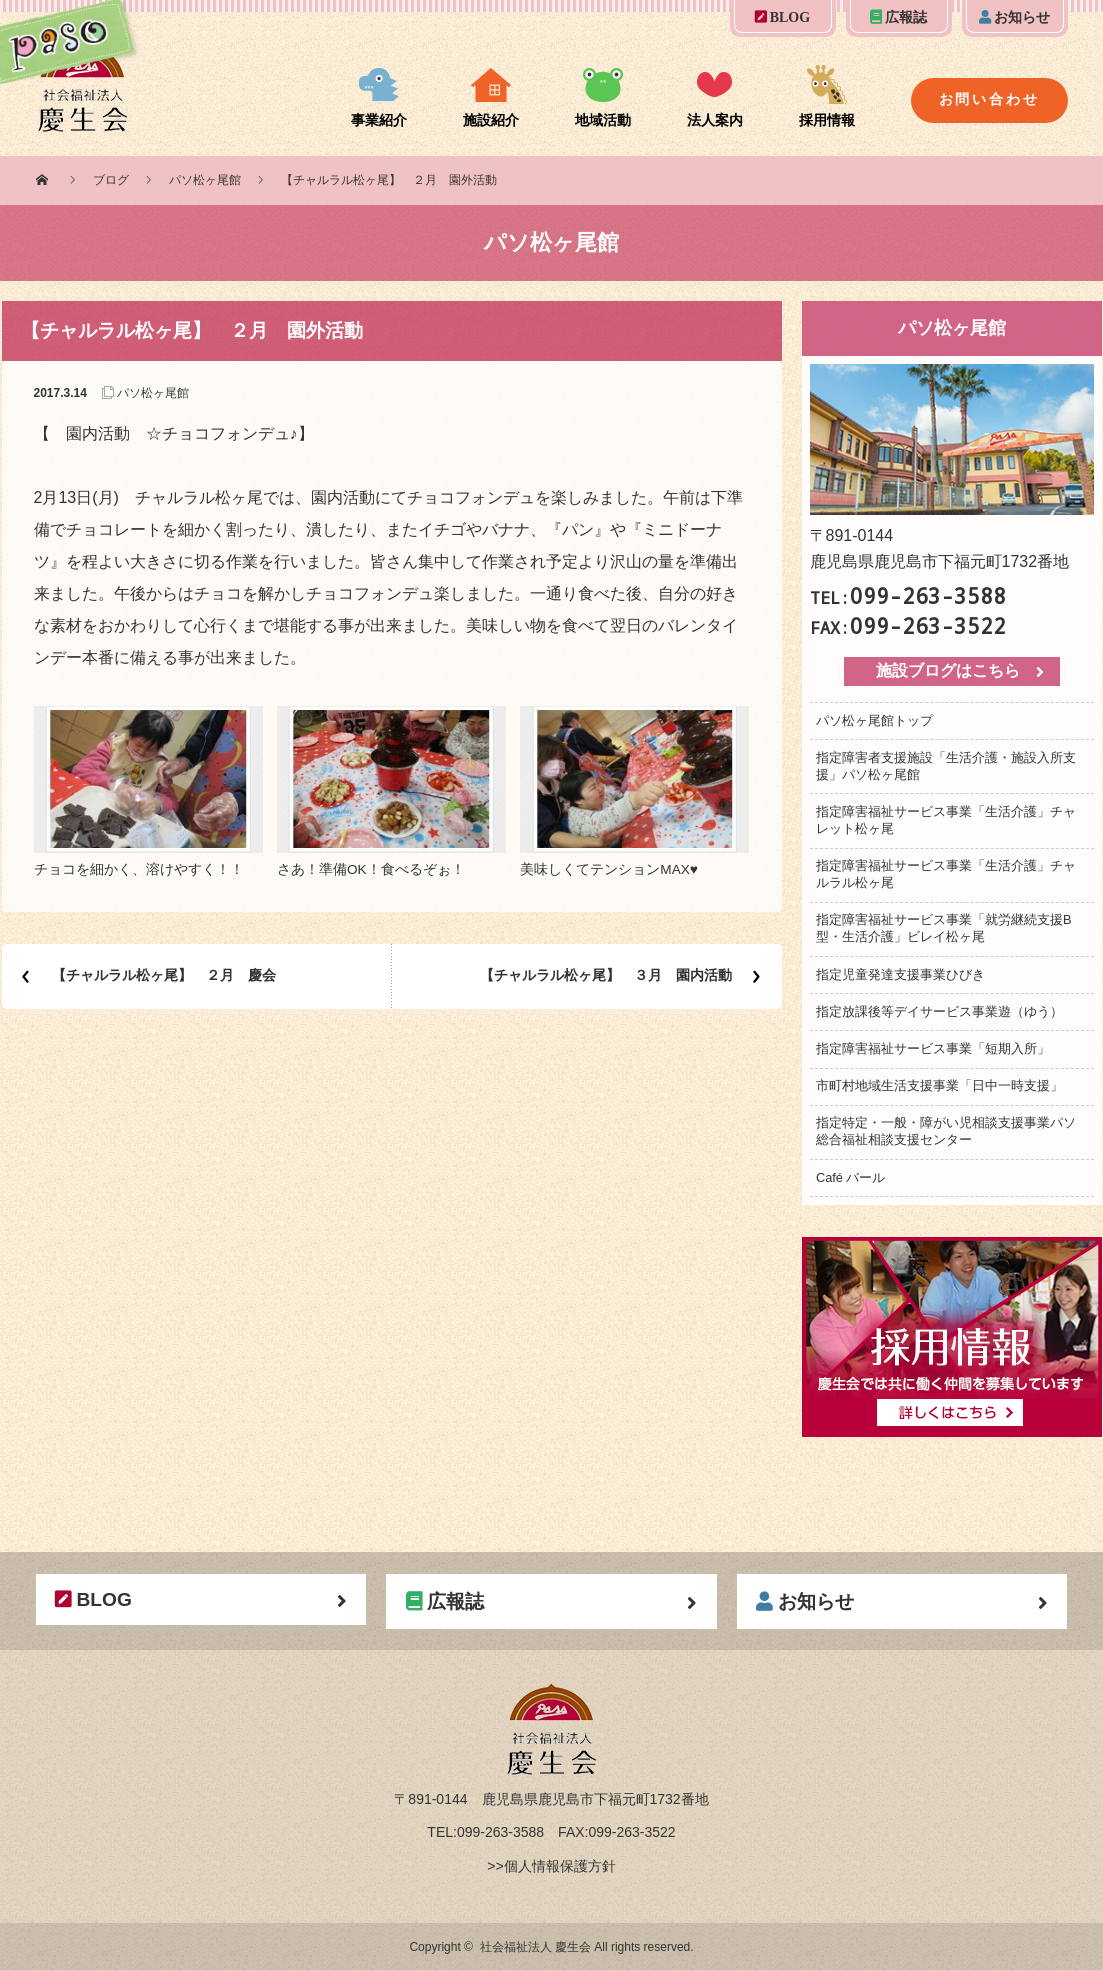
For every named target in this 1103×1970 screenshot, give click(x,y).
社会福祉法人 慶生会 (535, 1947)
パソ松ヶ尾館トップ (874, 720)
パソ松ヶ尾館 (205, 180)
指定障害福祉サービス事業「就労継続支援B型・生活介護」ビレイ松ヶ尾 (944, 928)
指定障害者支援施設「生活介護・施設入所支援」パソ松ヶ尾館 (946, 766)
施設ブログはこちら (948, 670)
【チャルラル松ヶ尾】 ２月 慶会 (164, 975)
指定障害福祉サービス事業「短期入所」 (933, 1048)
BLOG (782, 17)
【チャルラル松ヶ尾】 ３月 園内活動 (606, 975)
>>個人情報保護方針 (551, 1866)
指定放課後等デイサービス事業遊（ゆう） (939, 1011)
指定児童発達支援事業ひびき (900, 974)
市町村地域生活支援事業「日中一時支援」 (939, 1085)
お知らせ (1014, 17)
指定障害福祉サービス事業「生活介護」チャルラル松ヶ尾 (946, 874)
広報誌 (898, 17)
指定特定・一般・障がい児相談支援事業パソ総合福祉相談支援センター (946, 1131)
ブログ (111, 180)
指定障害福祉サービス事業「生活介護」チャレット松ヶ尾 (946, 820)
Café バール (851, 1177)
